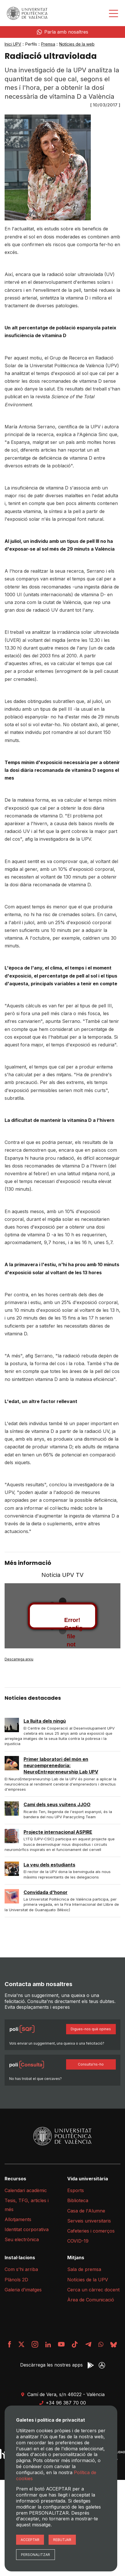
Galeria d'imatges (23, 2290)
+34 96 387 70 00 (62, 2403)
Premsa (48, 44)
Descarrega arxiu (19, 1659)
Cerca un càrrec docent (93, 2290)
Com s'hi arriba (21, 2269)
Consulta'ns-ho (91, 2064)
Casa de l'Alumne (86, 2211)
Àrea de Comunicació (90, 2300)
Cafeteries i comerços (91, 2231)
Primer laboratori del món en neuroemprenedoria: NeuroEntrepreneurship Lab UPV (61, 1765)
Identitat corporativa (27, 2229)
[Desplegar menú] (113, 13)
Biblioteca (77, 2200)
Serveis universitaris (89, 2221)
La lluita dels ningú (45, 1721)
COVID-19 (78, 2241)
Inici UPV (13, 44)
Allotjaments (18, 2219)
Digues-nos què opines (91, 2029)
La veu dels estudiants (49, 1865)
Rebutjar (62, 2540)
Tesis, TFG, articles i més (27, 2205)
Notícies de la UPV (87, 2279)
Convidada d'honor (46, 1892)
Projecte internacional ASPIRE (58, 1832)
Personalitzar (35, 2554)
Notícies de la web (77, 44)
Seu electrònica (22, 2239)
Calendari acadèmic (26, 2190)
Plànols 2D (16, 2279)
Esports (75, 2190)
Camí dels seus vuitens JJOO (57, 1804)
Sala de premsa (84, 2269)
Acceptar (30, 2540)
